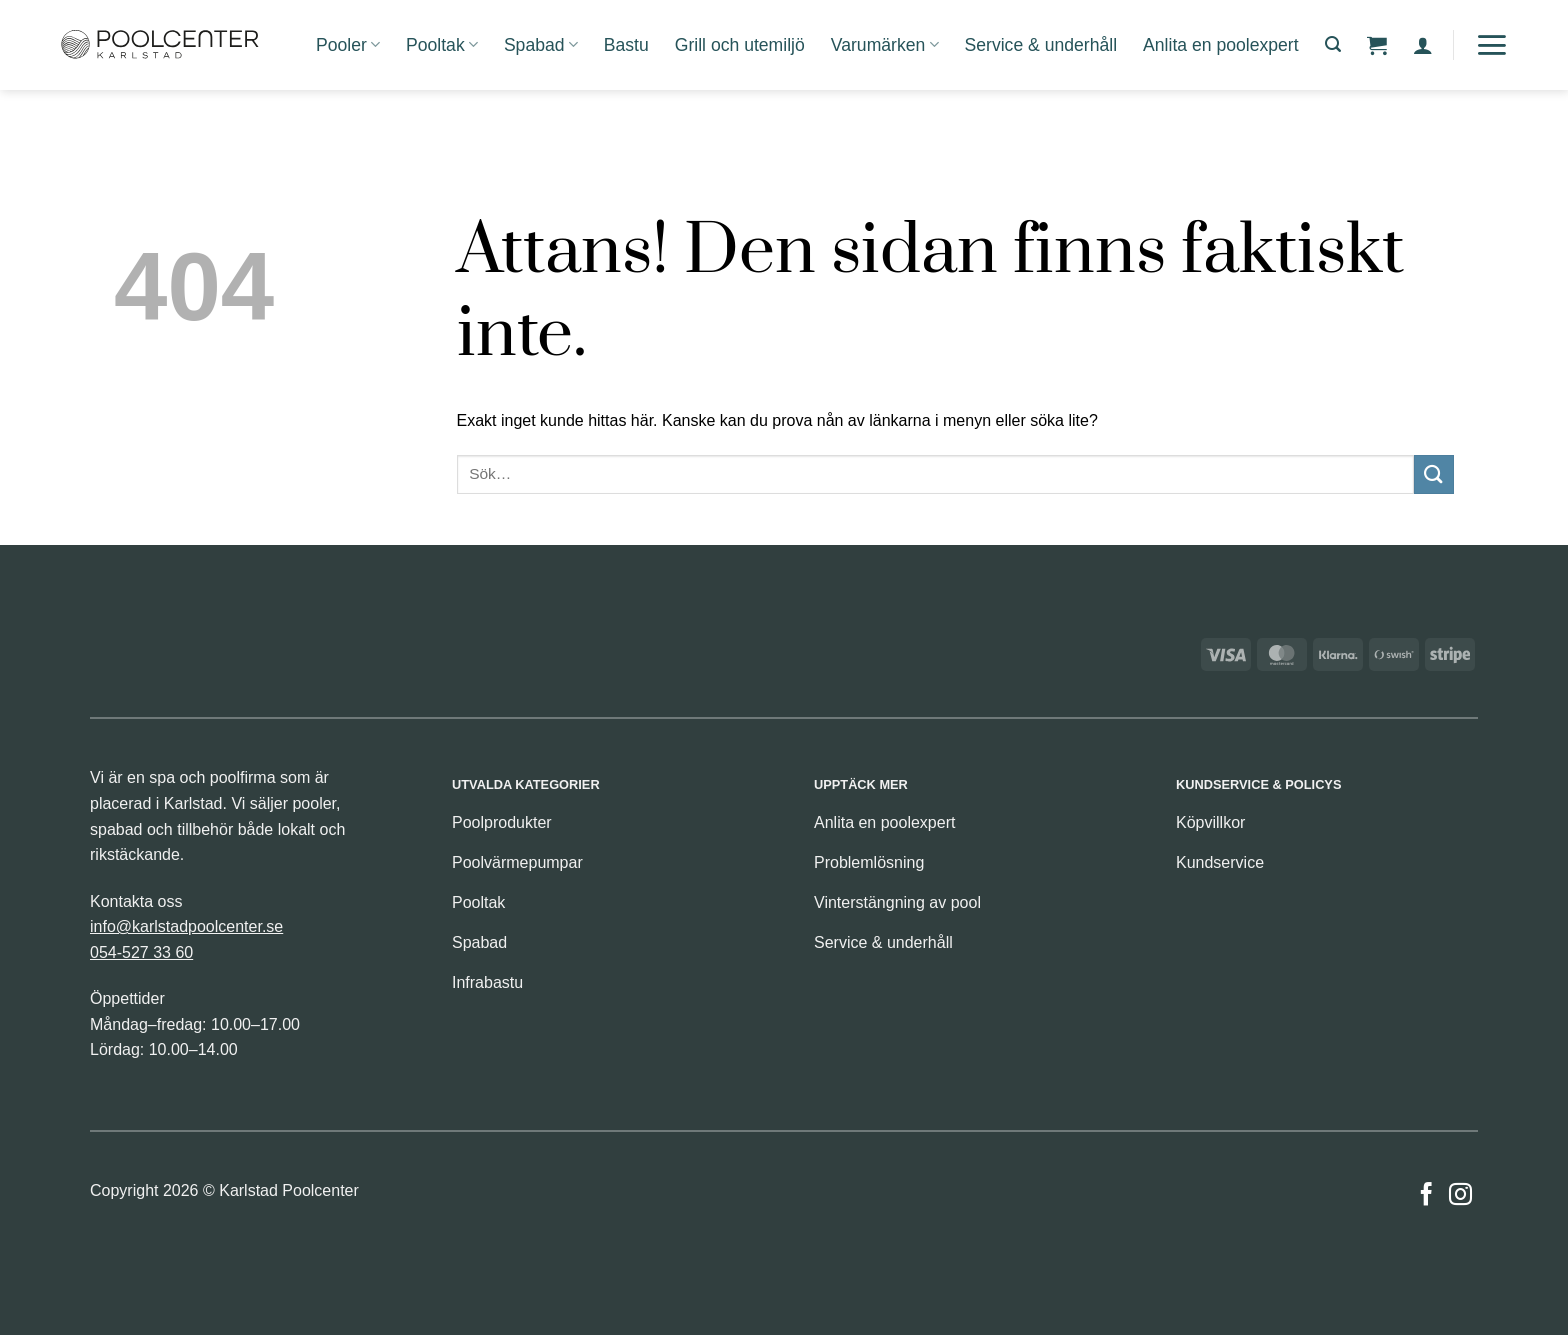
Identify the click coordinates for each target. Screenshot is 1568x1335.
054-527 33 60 (141, 952)
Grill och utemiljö (740, 45)
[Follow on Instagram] (1460, 1196)
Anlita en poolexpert (1221, 45)
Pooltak (442, 45)
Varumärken (885, 45)
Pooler (348, 45)
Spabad (541, 45)
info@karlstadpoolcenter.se (186, 926)
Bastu (626, 45)
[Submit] (1434, 474)
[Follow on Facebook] (1426, 1196)
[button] (1333, 44)
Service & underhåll (1041, 45)
